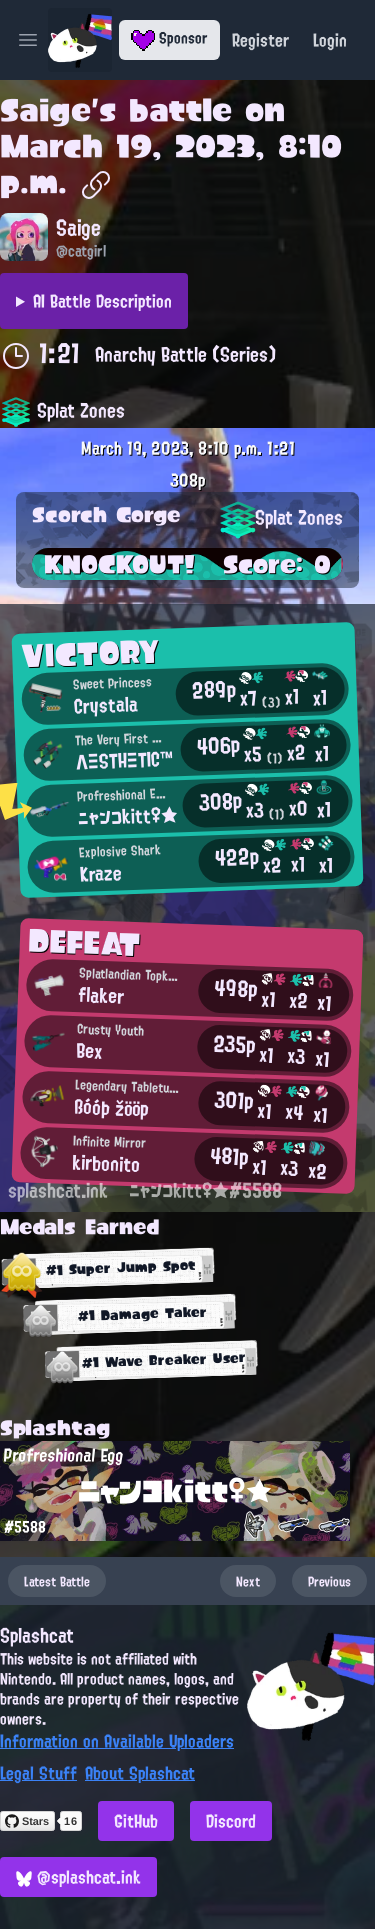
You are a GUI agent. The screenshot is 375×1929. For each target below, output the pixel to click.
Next (248, 1581)
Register (260, 40)
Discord (231, 1821)
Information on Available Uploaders (117, 1741)
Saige (45, 110)
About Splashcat (140, 1773)
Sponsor (169, 38)
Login (330, 40)
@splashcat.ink (78, 1877)
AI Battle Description (102, 301)
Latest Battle (57, 1581)
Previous (329, 1581)
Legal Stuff (38, 1773)
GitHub (136, 1821)
